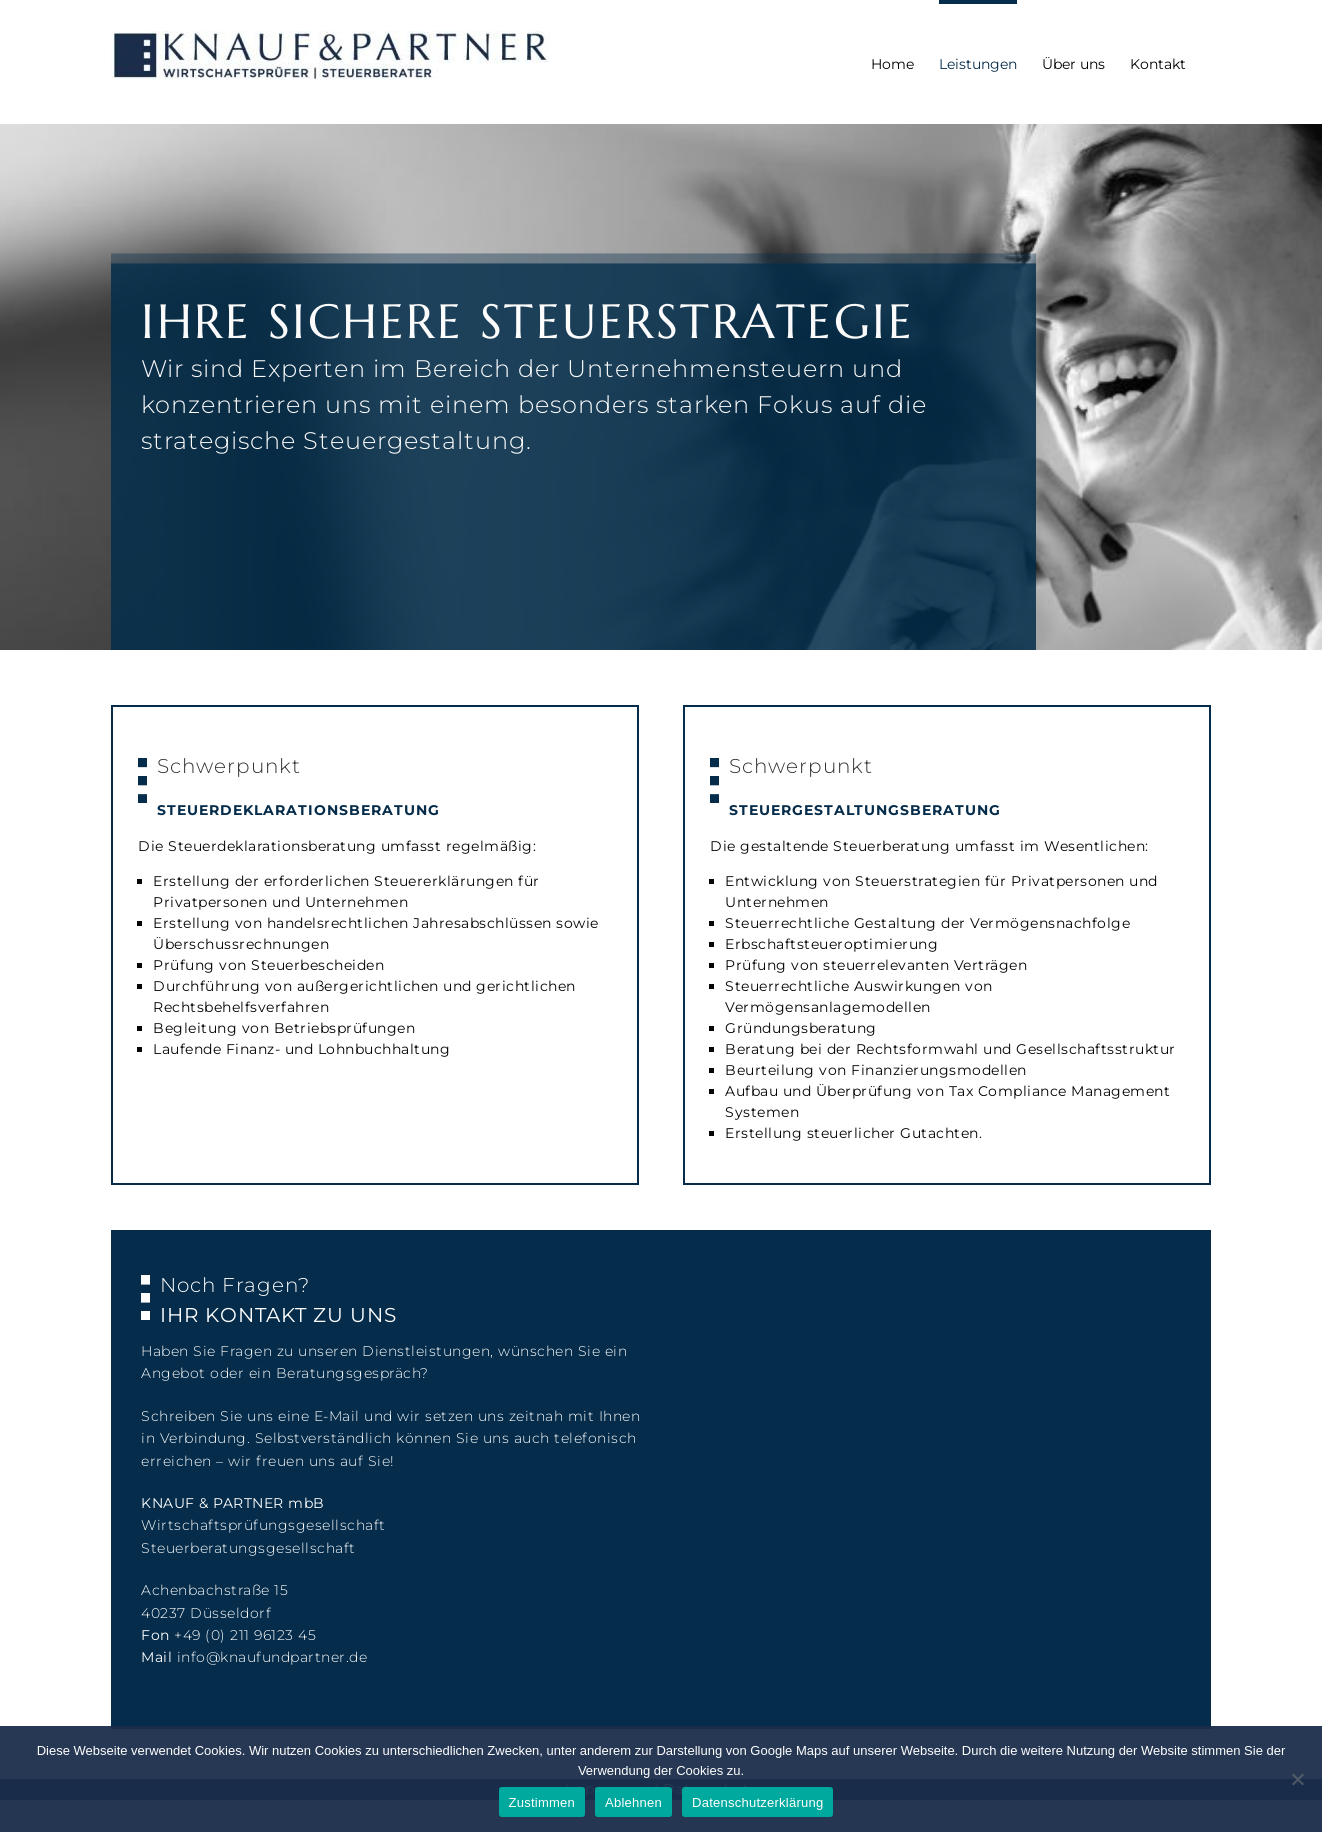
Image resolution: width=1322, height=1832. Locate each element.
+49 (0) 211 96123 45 (245, 1635)
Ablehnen (633, 1802)
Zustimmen (542, 1802)
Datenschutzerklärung (757, 1802)
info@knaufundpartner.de (272, 1657)
